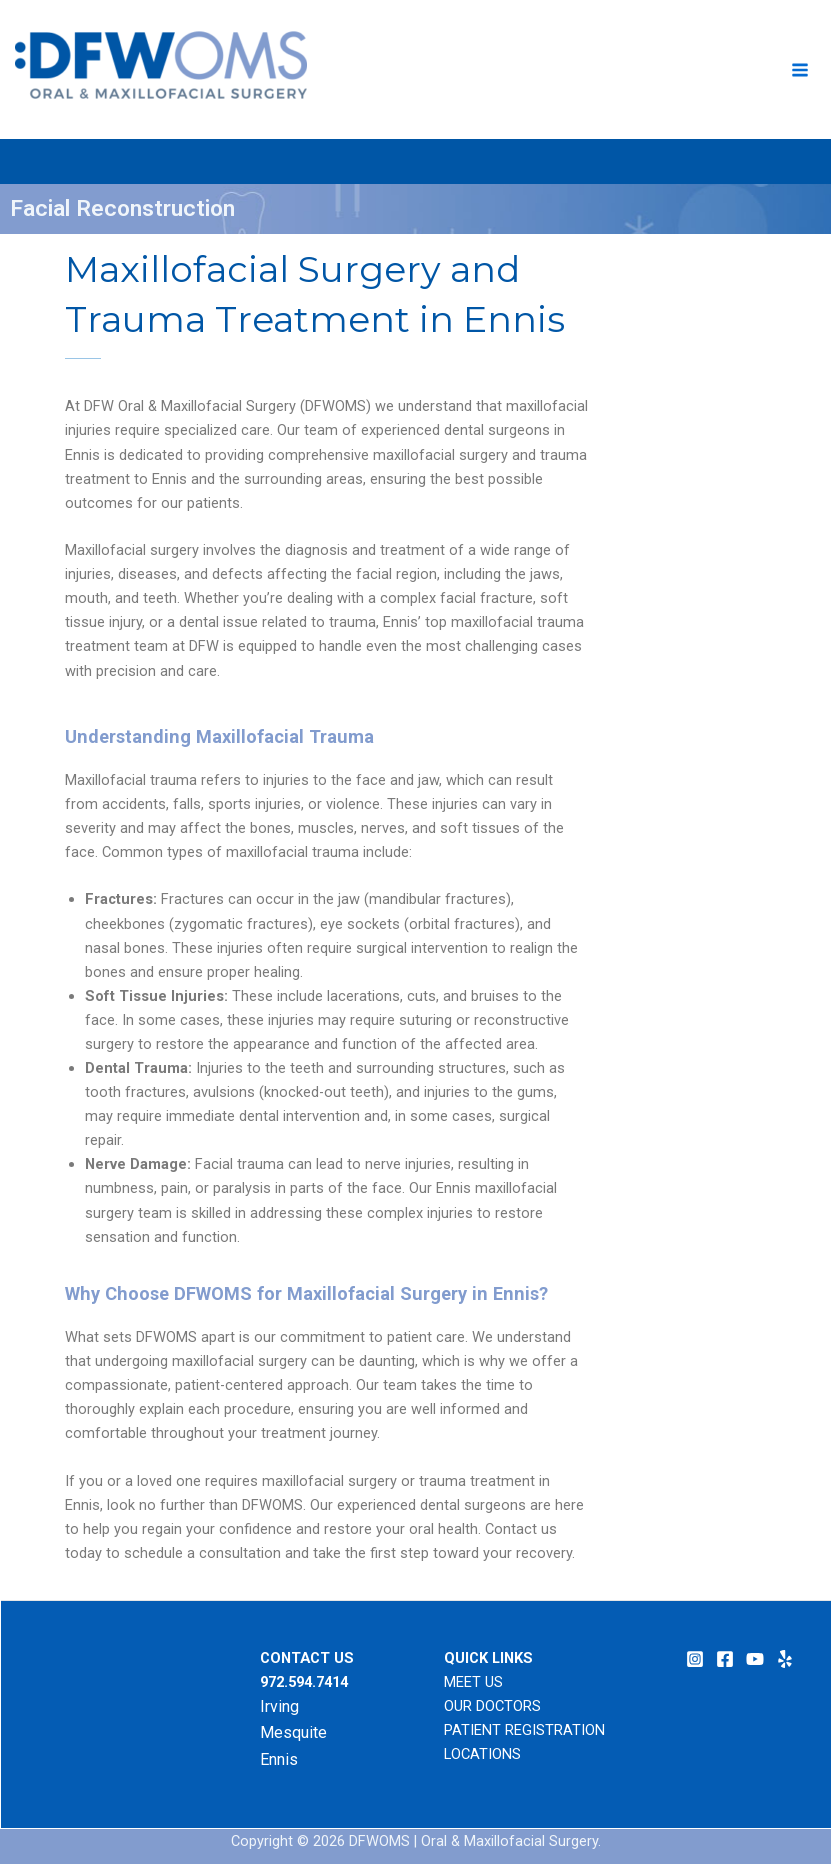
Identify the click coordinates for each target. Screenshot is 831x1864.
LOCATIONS (482, 1754)
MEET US (473, 1682)
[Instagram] (695, 1659)
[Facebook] (725, 1659)
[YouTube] (755, 1659)
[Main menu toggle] (800, 70)
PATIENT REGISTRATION (524, 1730)
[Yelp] (785, 1659)
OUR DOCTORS (492, 1706)
